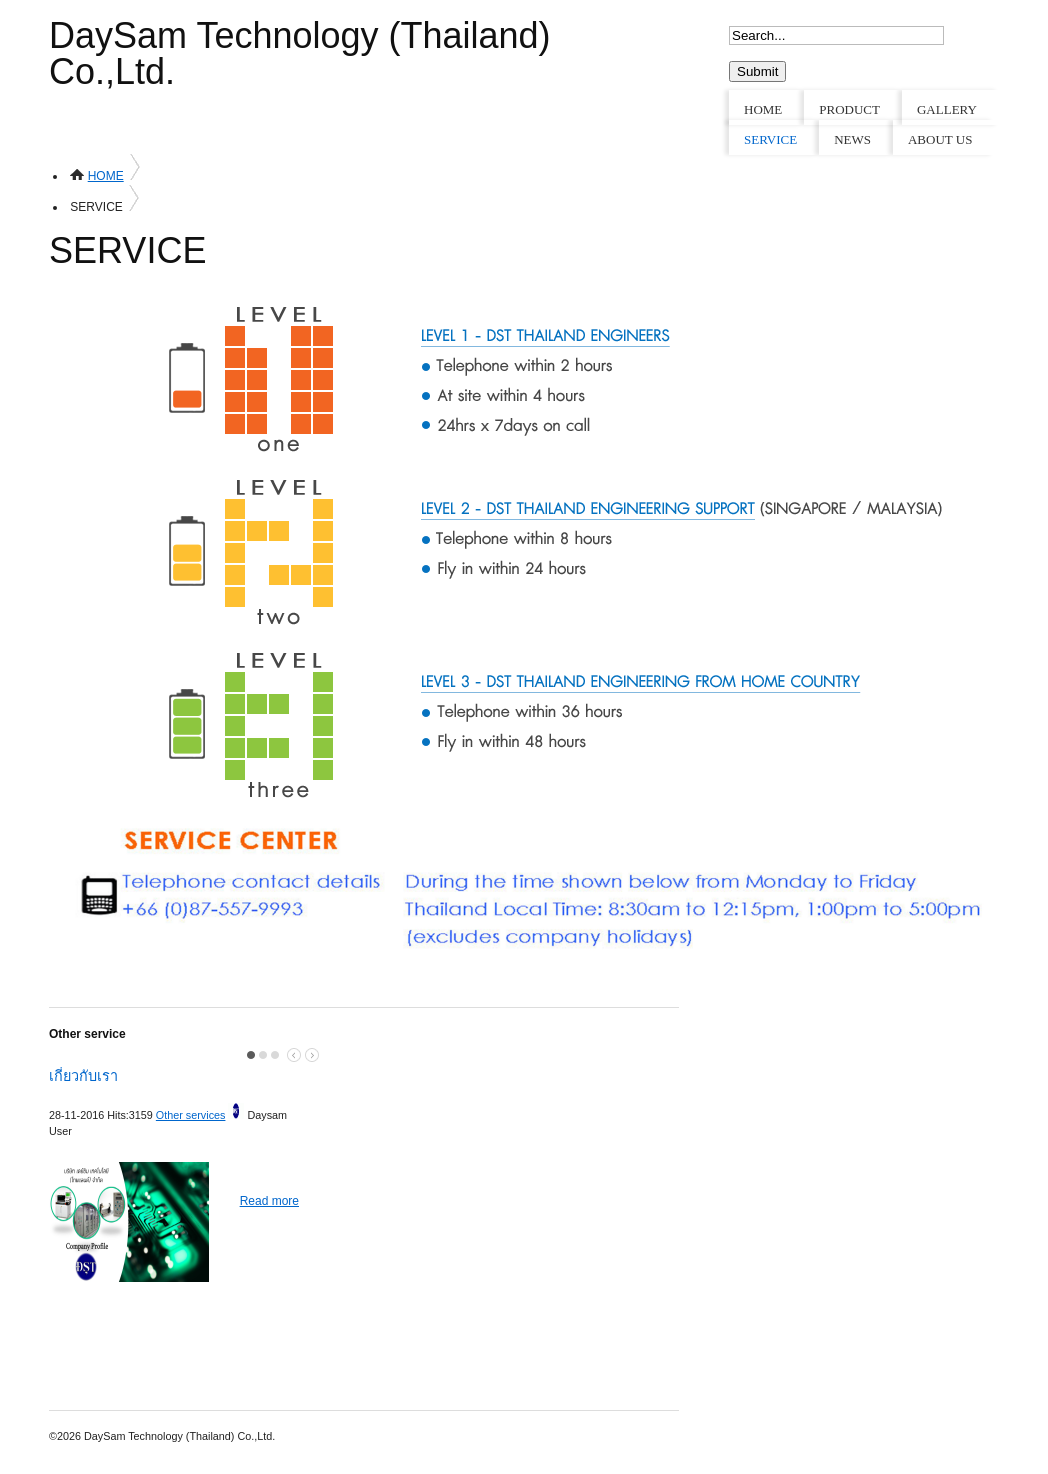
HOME (106, 176)
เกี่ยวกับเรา (83, 1076)
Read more (269, 1201)
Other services (191, 1115)
